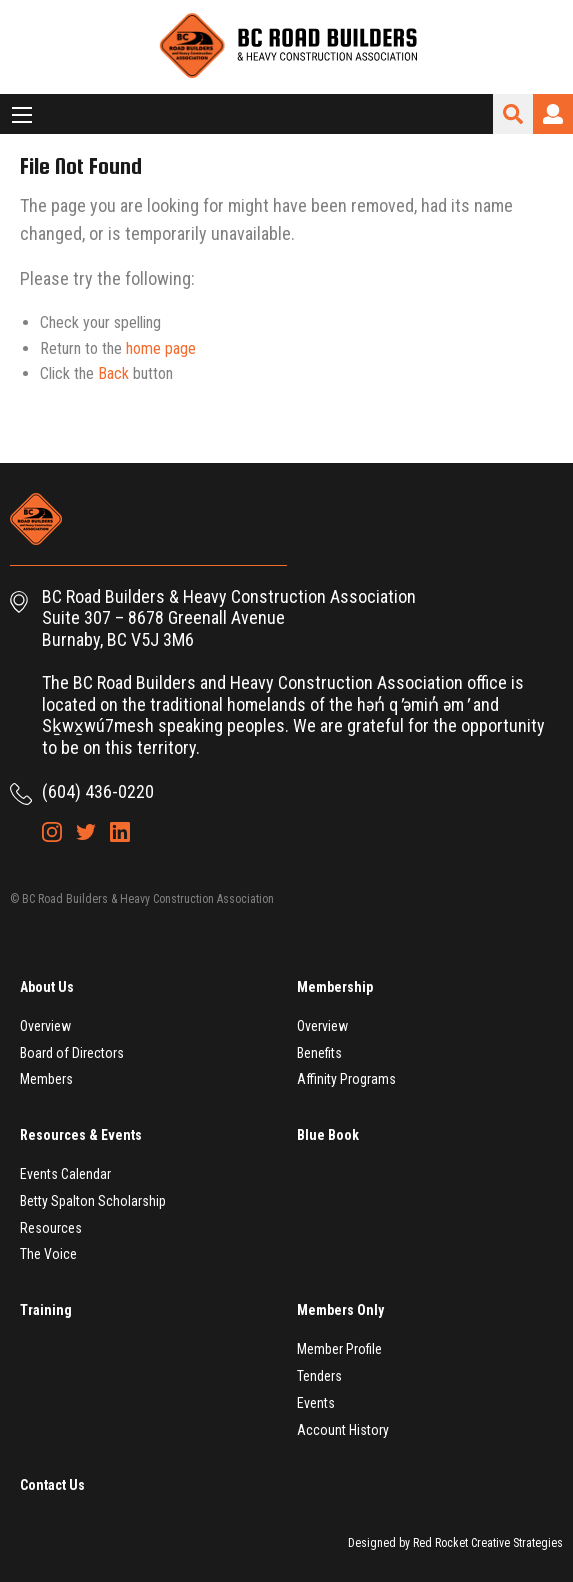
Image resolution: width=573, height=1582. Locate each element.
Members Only (340, 1310)
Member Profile (339, 1349)
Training (46, 1310)
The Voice (48, 1254)
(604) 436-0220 (98, 791)
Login (553, 114)
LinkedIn (120, 832)
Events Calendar (65, 1174)
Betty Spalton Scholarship (93, 1201)
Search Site (513, 114)
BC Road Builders (287, 47)
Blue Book (328, 1135)
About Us (47, 987)
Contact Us (52, 1485)
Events (316, 1403)
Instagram (52, 832)
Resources (51, 1228)
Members (46, 1079)
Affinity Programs (346, 1079)
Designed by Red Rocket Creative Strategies (455, 1543)
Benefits (319, 1053)
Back (113, 373)
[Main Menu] (22, 115)
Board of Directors (72, 1053)
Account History (343, 1430)
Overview (45, 1026)
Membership (335, 987)
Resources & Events (81, 1135)
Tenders (319, 1376)
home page (161, 348)
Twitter (86, 832)
